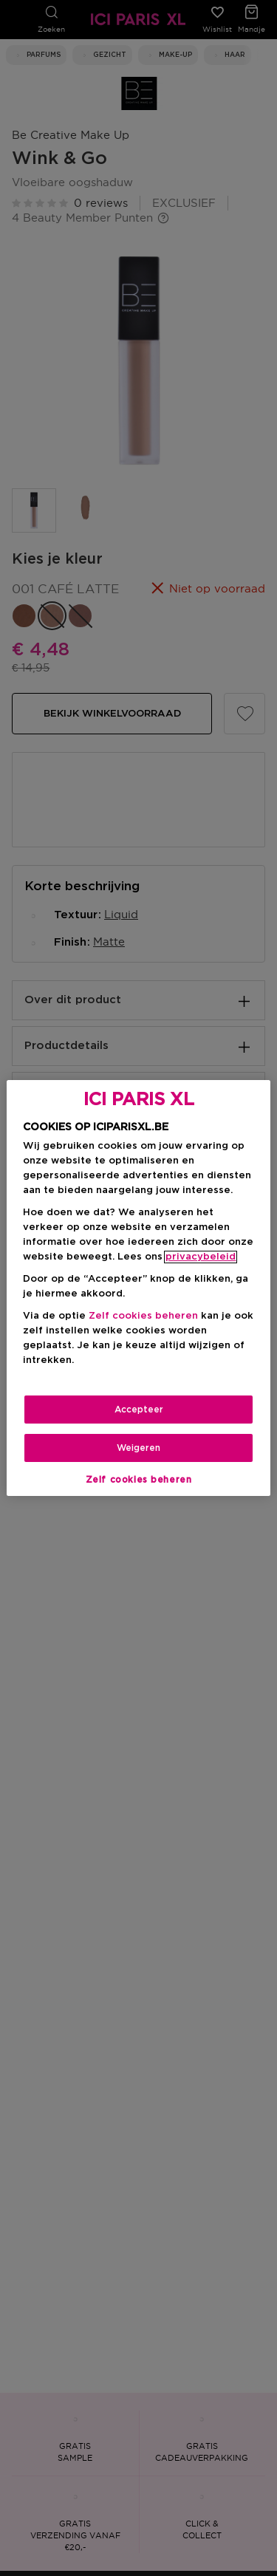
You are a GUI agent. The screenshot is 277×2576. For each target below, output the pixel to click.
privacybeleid (200, 1257)
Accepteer (138, 1409)
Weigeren (138, 1448)
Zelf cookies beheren (143, 1316)
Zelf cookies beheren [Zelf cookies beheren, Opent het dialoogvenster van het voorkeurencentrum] (139, 1479)
